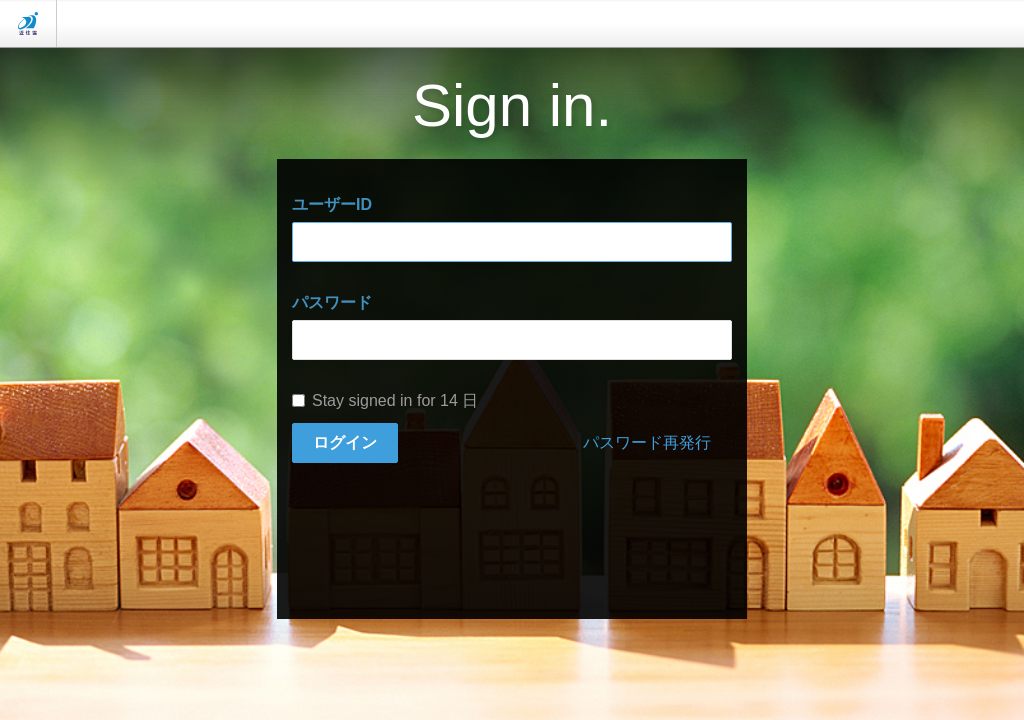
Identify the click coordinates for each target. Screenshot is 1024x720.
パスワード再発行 (647, 442)
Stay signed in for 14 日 (385, 400)
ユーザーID (332, 204)
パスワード (332, 302)
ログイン (345, 442)
